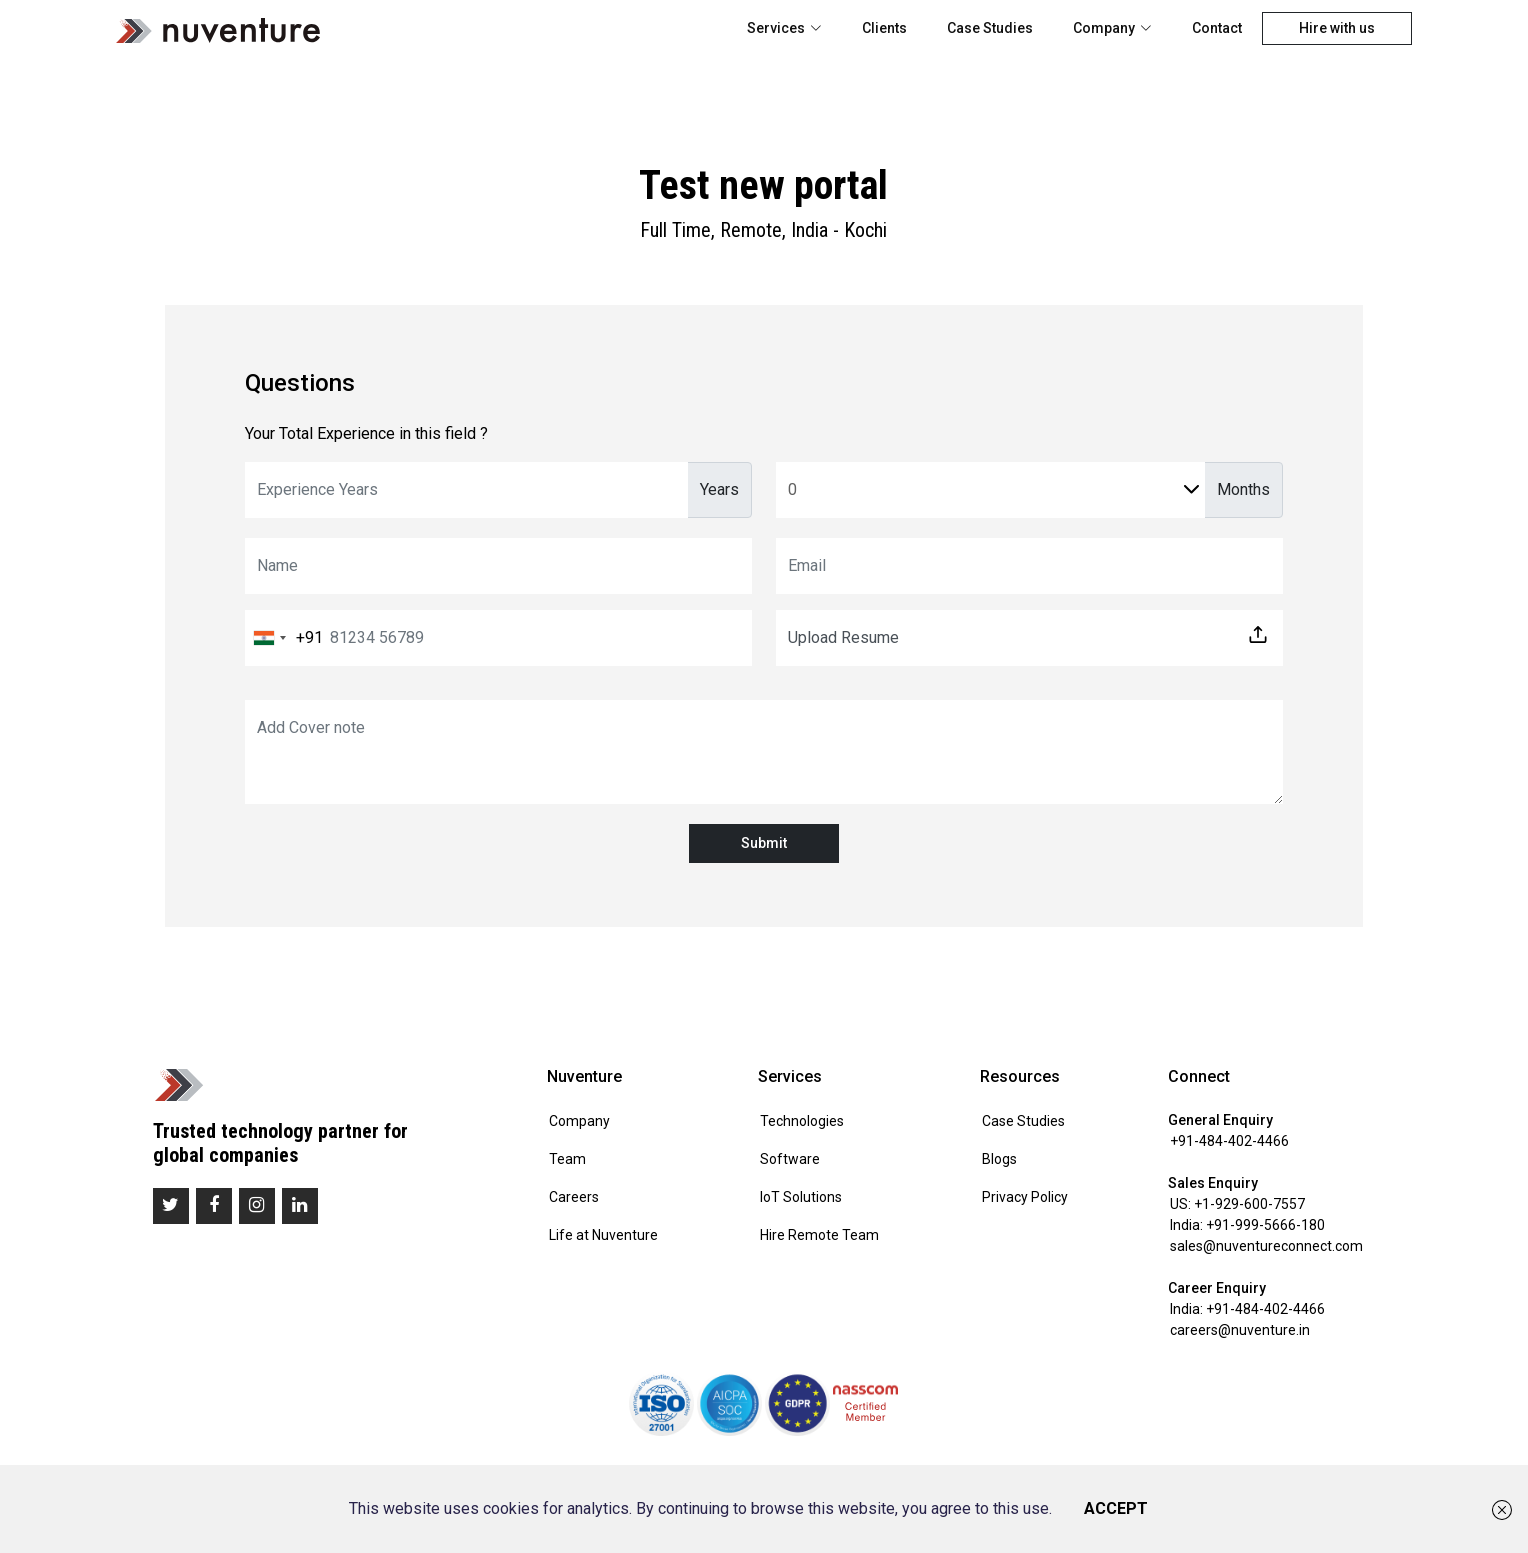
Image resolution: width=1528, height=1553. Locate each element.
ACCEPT (1116, 1508)
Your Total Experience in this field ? (366, 433)
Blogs (999, 1159)
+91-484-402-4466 (1229, 1141)
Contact (1217, 28)
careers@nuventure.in (1240, 1330)
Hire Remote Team (819, 1235)
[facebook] (214, 1206)
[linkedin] (300, 1206)
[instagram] (257, 1206)
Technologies (802, 1121)
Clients (884, 28)
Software (790, 1159)
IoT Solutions (801, 1197)
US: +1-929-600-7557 (1237, 1204)
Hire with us (1337, 28)
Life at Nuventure (603, 1235)
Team (567, 1159)
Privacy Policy (1025, 1197)
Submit (764, 843)
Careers (574, 1197)
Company (1112, 28)
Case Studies (990, 28)
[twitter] (171, 1206)
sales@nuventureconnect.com (1266, 1246)
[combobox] (284, 638)
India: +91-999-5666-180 (1247, 1225)
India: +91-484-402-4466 (1247, 1309)
